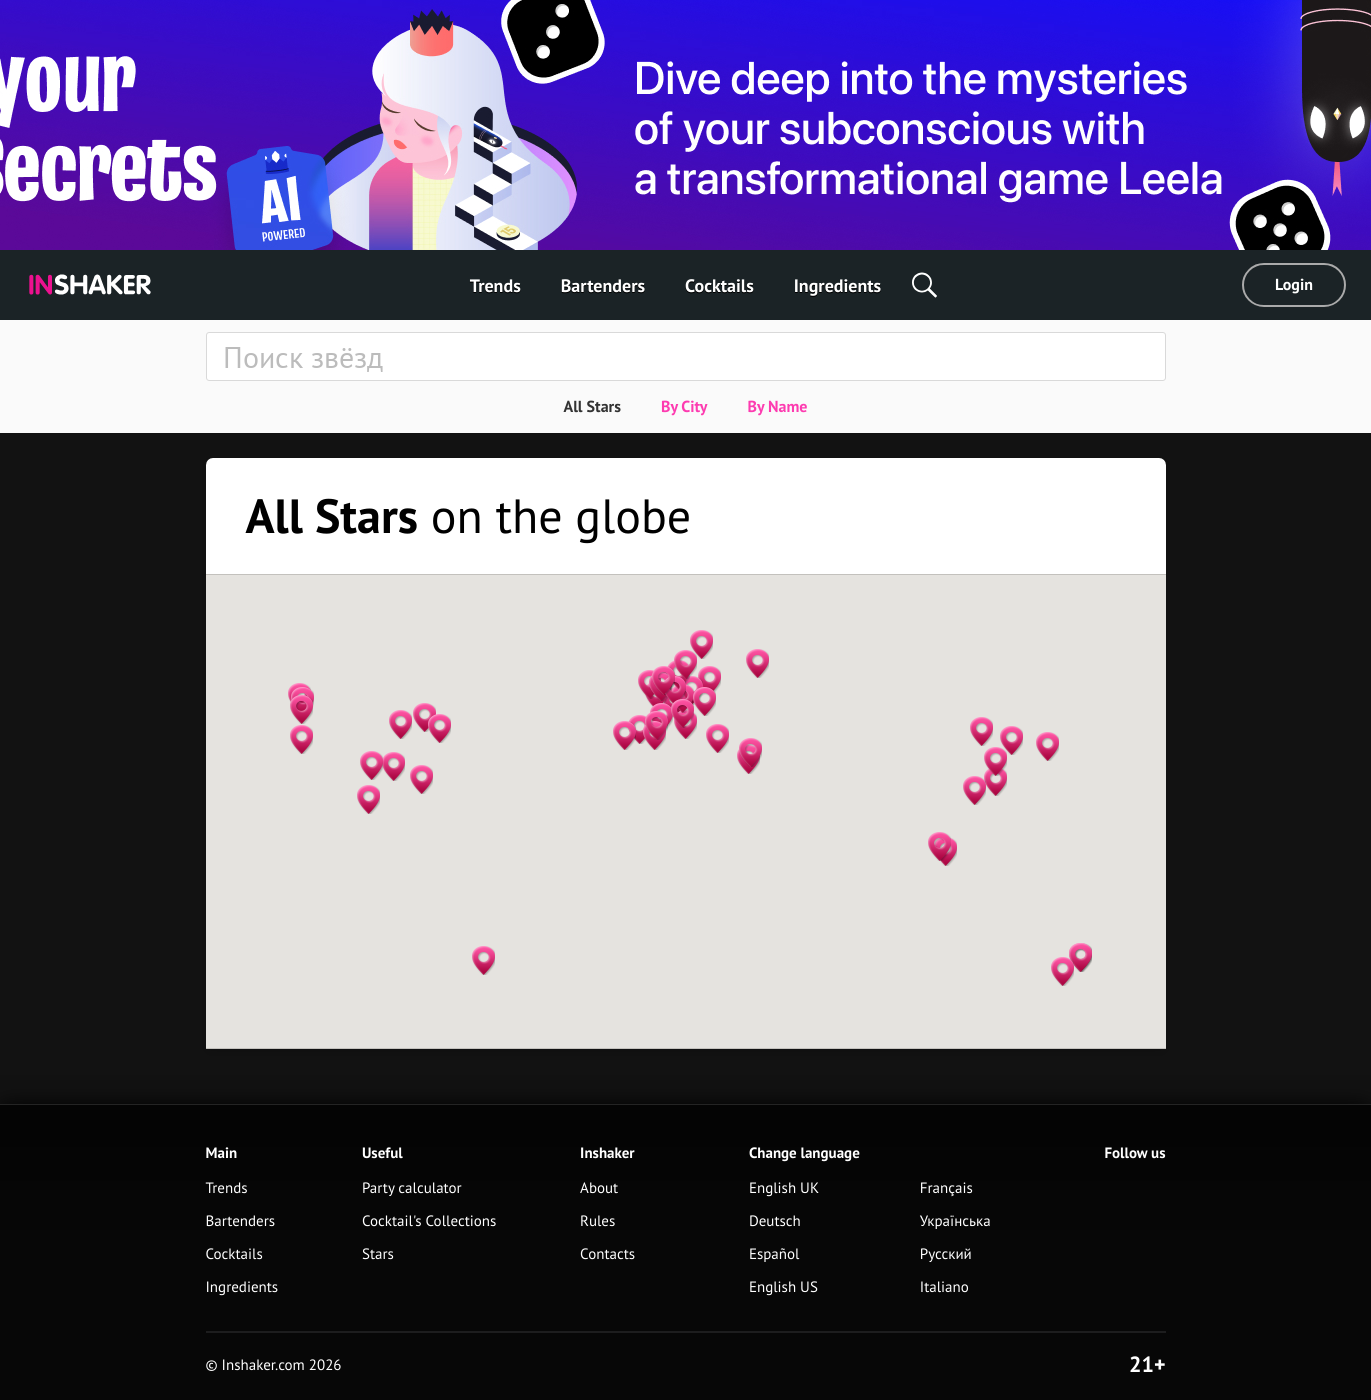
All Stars (592, 407)
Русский (946, 1254)
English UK (784, 1188)
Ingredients (837, 285)
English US (783, 1287)
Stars (378, 1254)
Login (1294, 285)
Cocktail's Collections (429, 1221)
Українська (955, 1221)
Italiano (944, 1287)
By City (684, 407)
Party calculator (412, 1188)
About (599, 1188)
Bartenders (603, 285)
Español (774, 1254)
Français (946, 1188)
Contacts (607, 1254)
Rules (597, 1221)
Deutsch (775, 1221)
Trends (495, 285)
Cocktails (719, 285)
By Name (777, 407)
